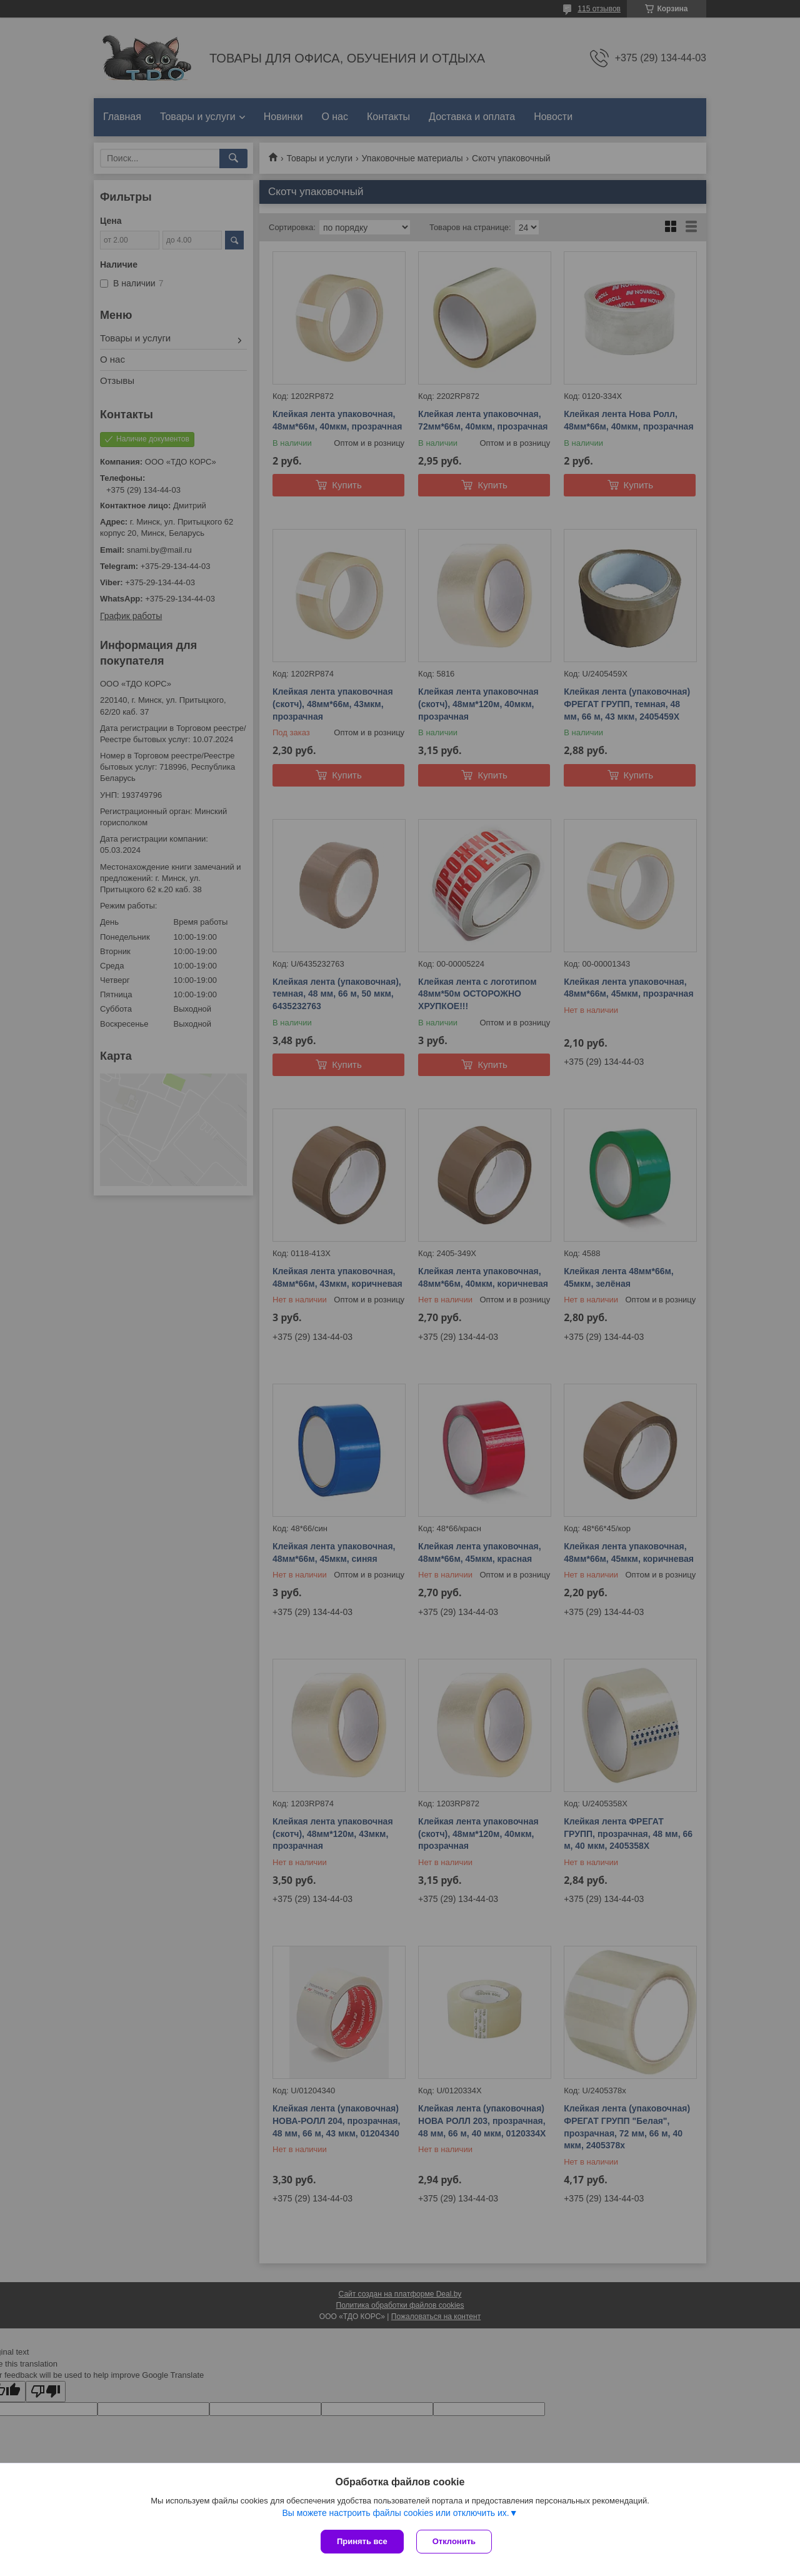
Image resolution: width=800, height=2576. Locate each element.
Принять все (362, 2541)
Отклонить (454, 2541)
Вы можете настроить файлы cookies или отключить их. (395, 2513)
